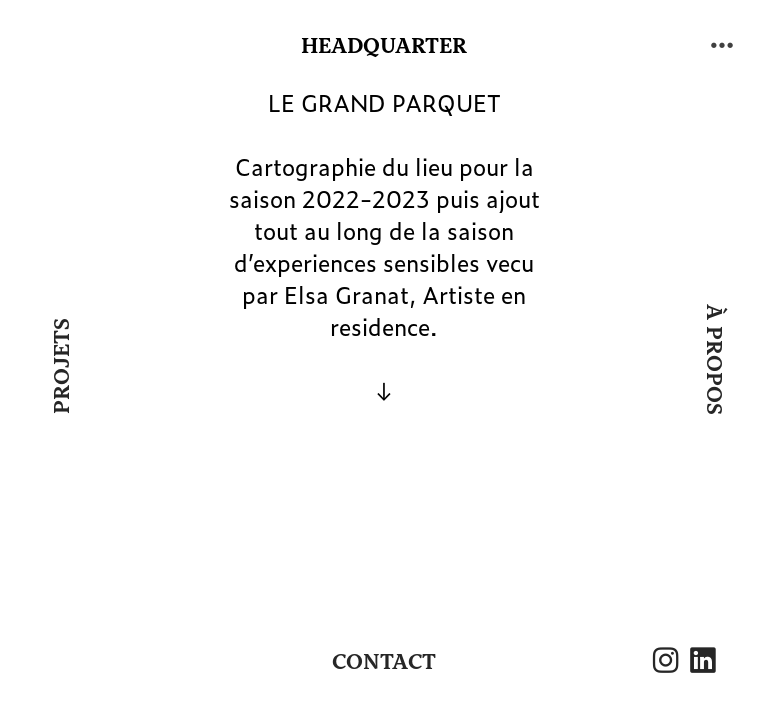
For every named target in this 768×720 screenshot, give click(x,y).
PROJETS (61, 366)
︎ (722, 45)
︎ (702, 662)
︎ (665, 662)
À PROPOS (714, 360)
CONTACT (384, 662)
